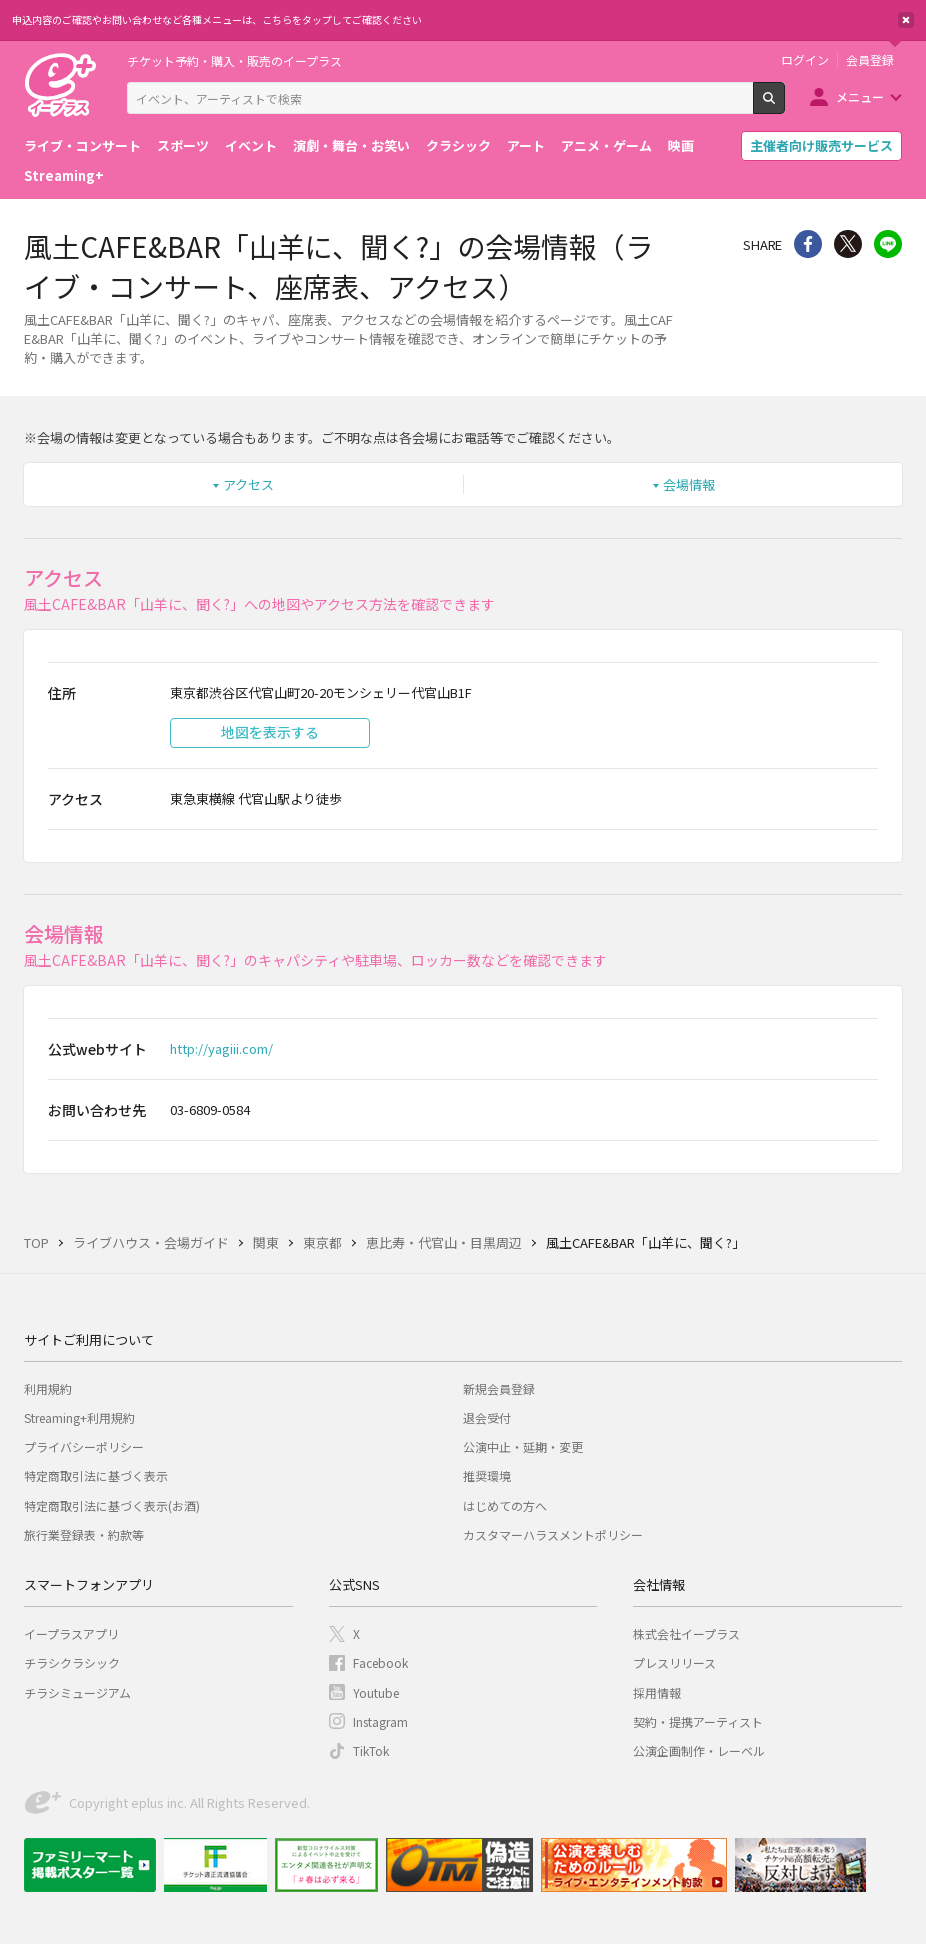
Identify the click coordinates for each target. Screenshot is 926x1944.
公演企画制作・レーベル (699, 1750)
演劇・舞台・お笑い (351, 145)
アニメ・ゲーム (606, 145)
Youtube (376, 1692)
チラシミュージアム (77, 1692)
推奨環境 (487, 1475)
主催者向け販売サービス (821, 145)
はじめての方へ (505, 1505)
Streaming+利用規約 (79, 1417)
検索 (784, 106)
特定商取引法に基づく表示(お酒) (112, 1505)
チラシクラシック (72, 1662)
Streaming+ (64, 175)
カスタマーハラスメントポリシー (553, 1534)
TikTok (371, 1750)
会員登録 (870, 60)
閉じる (906, 20)
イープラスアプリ (71, 1633)
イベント (251, 145)
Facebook (380, 1662)
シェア (808, 244)
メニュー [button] (860, 96)
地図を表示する (270, 732)
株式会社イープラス (686, 1633)
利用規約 (48, 1388)
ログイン (805, 60)
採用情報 (657, 1692)
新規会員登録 (499, 1388)
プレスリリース (674, 1662)
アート (526, 145)
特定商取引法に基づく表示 (96, 1475)
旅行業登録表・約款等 (84, 1534)
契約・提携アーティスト (698, 1721)
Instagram (380, 1721)
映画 (681, 145)
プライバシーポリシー (84, 1446)
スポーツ (183, 145)
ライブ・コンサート (82, 145)
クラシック (458, 145)
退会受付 (487, 1417)
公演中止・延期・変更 (523, 1446)
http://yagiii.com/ (221, 1048)
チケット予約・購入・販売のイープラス (234, 60)
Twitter (848, 244)
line (888, 244)
